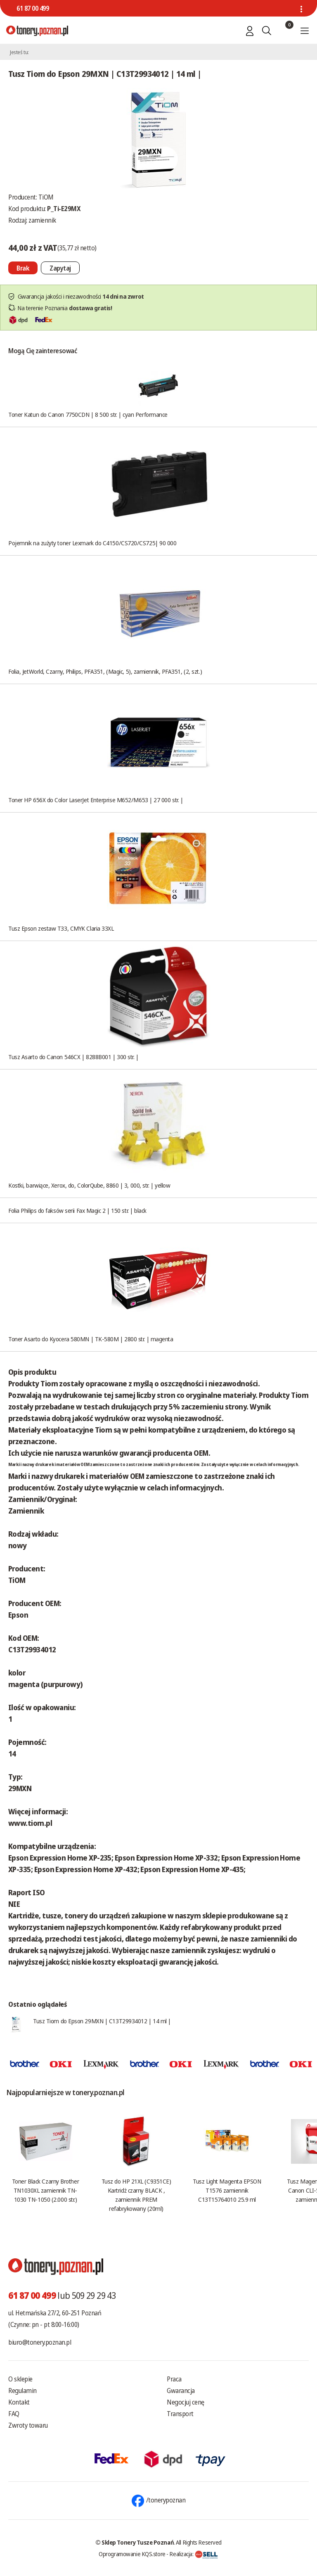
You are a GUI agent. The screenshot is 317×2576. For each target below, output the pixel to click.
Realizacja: (193, 2554)
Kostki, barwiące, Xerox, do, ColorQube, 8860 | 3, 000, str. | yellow (89, 1185)
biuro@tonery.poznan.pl (39, 2342)
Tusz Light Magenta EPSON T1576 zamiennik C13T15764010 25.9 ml (227, 2190)
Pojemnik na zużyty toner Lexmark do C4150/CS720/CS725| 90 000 (92, 543)
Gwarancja (181, 2390)
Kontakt (19, 2402)
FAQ (13, 2413)
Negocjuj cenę (185, 2402)
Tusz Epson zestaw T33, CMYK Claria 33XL (61, 928)
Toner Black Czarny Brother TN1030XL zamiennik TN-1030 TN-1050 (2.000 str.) (45, 2190)
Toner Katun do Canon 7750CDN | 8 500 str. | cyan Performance (88, 414)
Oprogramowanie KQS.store (132, 2554)
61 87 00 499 (33, 8)
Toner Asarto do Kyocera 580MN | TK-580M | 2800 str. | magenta (90, 1339)
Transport (180, 2413)
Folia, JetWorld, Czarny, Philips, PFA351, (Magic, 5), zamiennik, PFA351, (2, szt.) (105, 671)
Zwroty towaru (28, 2425)
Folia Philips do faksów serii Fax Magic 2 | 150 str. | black (77, 1210)
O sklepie (20, 2379)
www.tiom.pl (30, 1823)
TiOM (46, 197)
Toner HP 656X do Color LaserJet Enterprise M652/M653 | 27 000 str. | (95, 800)
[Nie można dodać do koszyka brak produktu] (23, 267)
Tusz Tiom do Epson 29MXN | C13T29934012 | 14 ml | (102, 2021)
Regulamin (22, 2390)
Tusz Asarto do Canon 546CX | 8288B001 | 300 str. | (73, 1057)
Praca (174, 2379)
